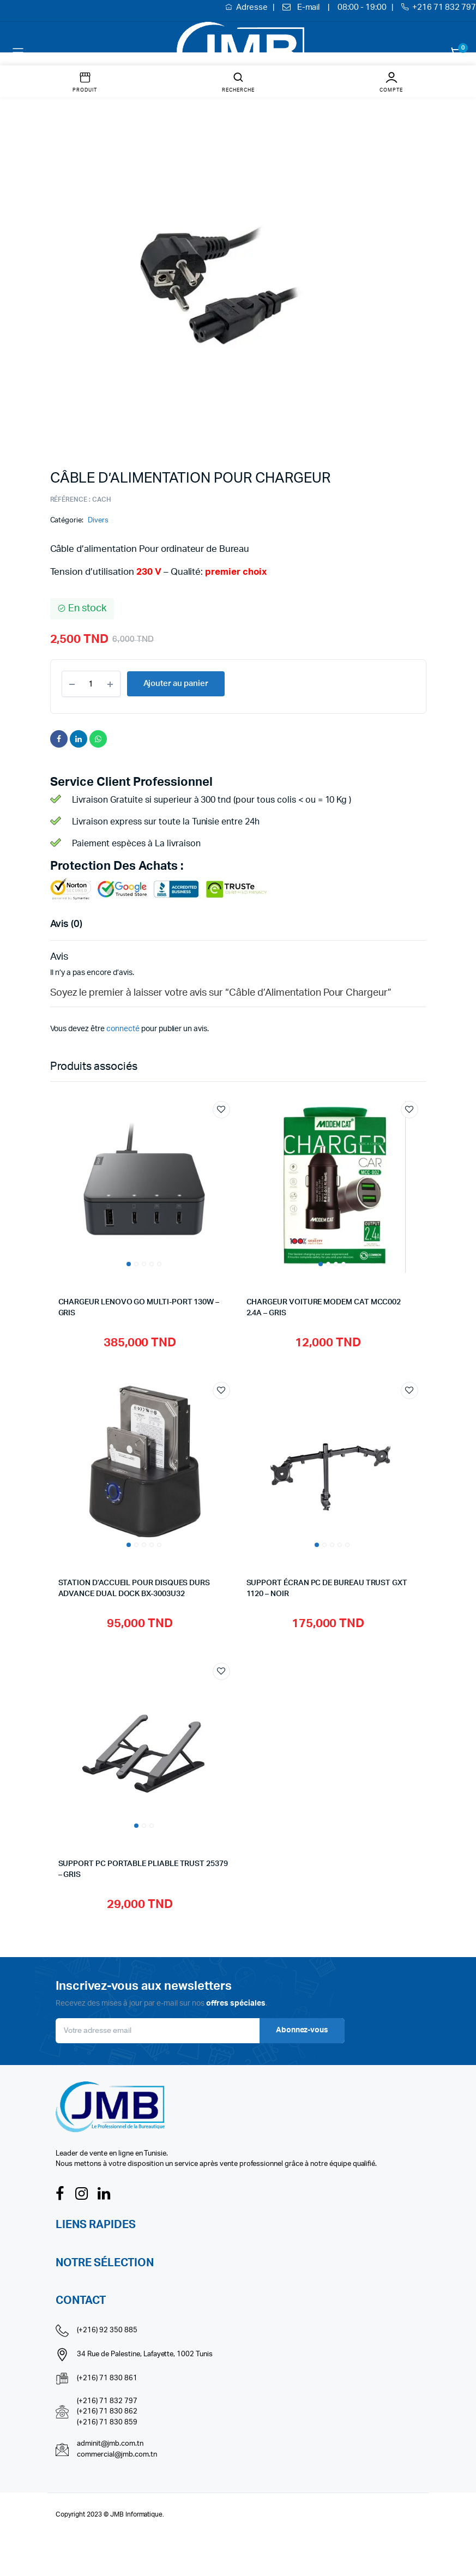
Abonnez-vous (302, 2030)
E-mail (309, 7)
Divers (98, 520)
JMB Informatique (136, 2514)
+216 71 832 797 (444, 7)
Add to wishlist (221, 1109)
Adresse (252, 7)
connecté (123, 1029)
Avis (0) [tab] (66, 924)
